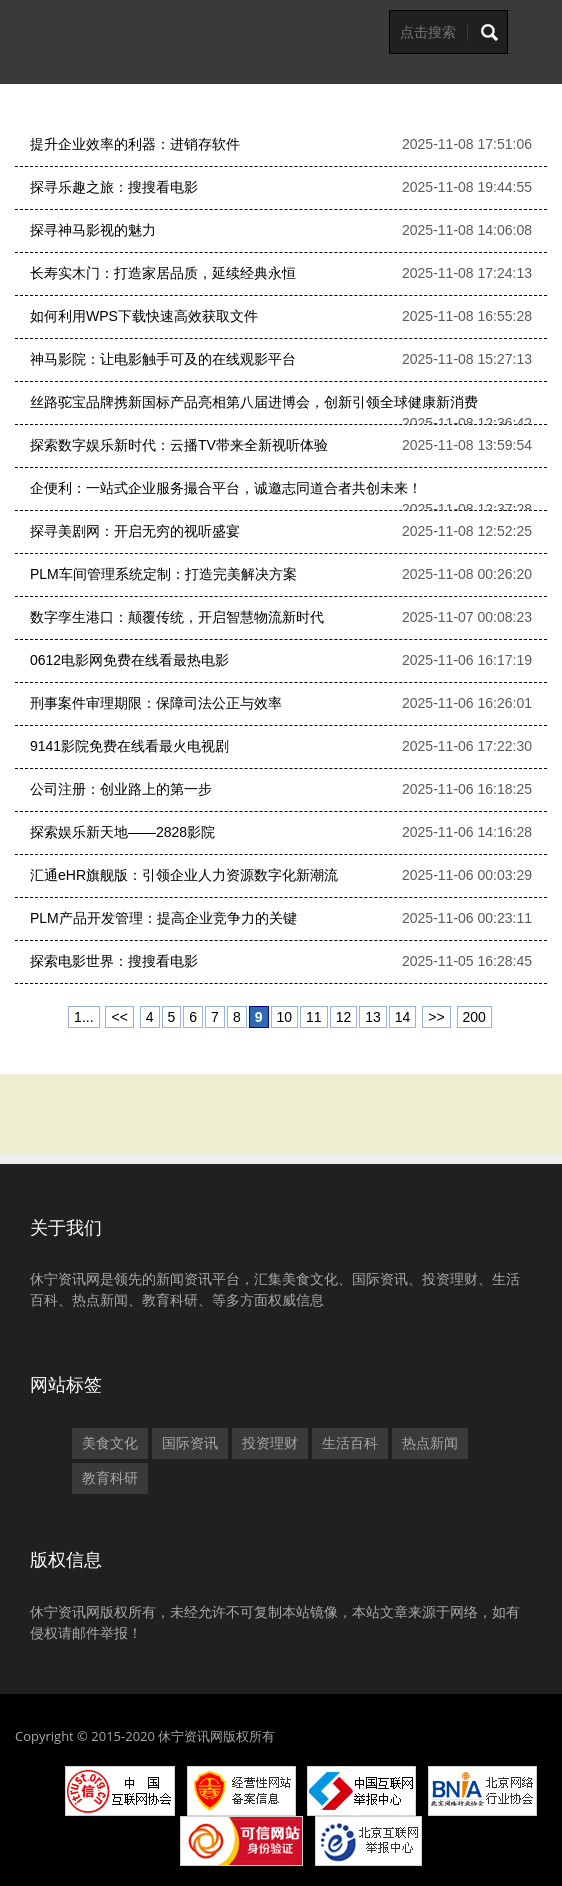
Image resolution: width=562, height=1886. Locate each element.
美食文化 (110, 1443)
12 (344, 1017)
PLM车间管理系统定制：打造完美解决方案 (163, 574)
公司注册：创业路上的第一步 (121, 789)
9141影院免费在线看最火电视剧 (129, 746)
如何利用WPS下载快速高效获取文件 (144, 316)
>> (436, 1017)
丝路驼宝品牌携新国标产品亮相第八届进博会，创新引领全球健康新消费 (254, 402)
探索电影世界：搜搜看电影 (114, 961)
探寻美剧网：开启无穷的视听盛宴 (135, 531)
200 (474, 1017)
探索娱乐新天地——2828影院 (122, 832)
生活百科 (350, 1443)
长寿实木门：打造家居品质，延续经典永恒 (163, 273)
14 (403, 1017)
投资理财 (270, 1443)
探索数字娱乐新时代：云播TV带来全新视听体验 (179, 445)
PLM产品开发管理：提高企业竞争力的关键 (163, 918)
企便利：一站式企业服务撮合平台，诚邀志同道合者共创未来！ (226, 488)
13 (373, 1017)
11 (314, 1017)
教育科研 (110, 1478)
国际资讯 (190, 1443)
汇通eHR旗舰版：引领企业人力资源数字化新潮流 (184, 875)
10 (285, 1017)
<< (119, 1017)
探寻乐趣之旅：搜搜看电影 (114, 187)
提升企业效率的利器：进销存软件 (135, 144)
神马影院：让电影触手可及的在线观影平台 (163, 359)
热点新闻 (430, 1443)
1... (83, 1017)
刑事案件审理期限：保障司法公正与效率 (156, 703)
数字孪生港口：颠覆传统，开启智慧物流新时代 (177, 617)
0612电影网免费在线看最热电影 (129, 660)
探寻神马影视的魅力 (93, 230)
